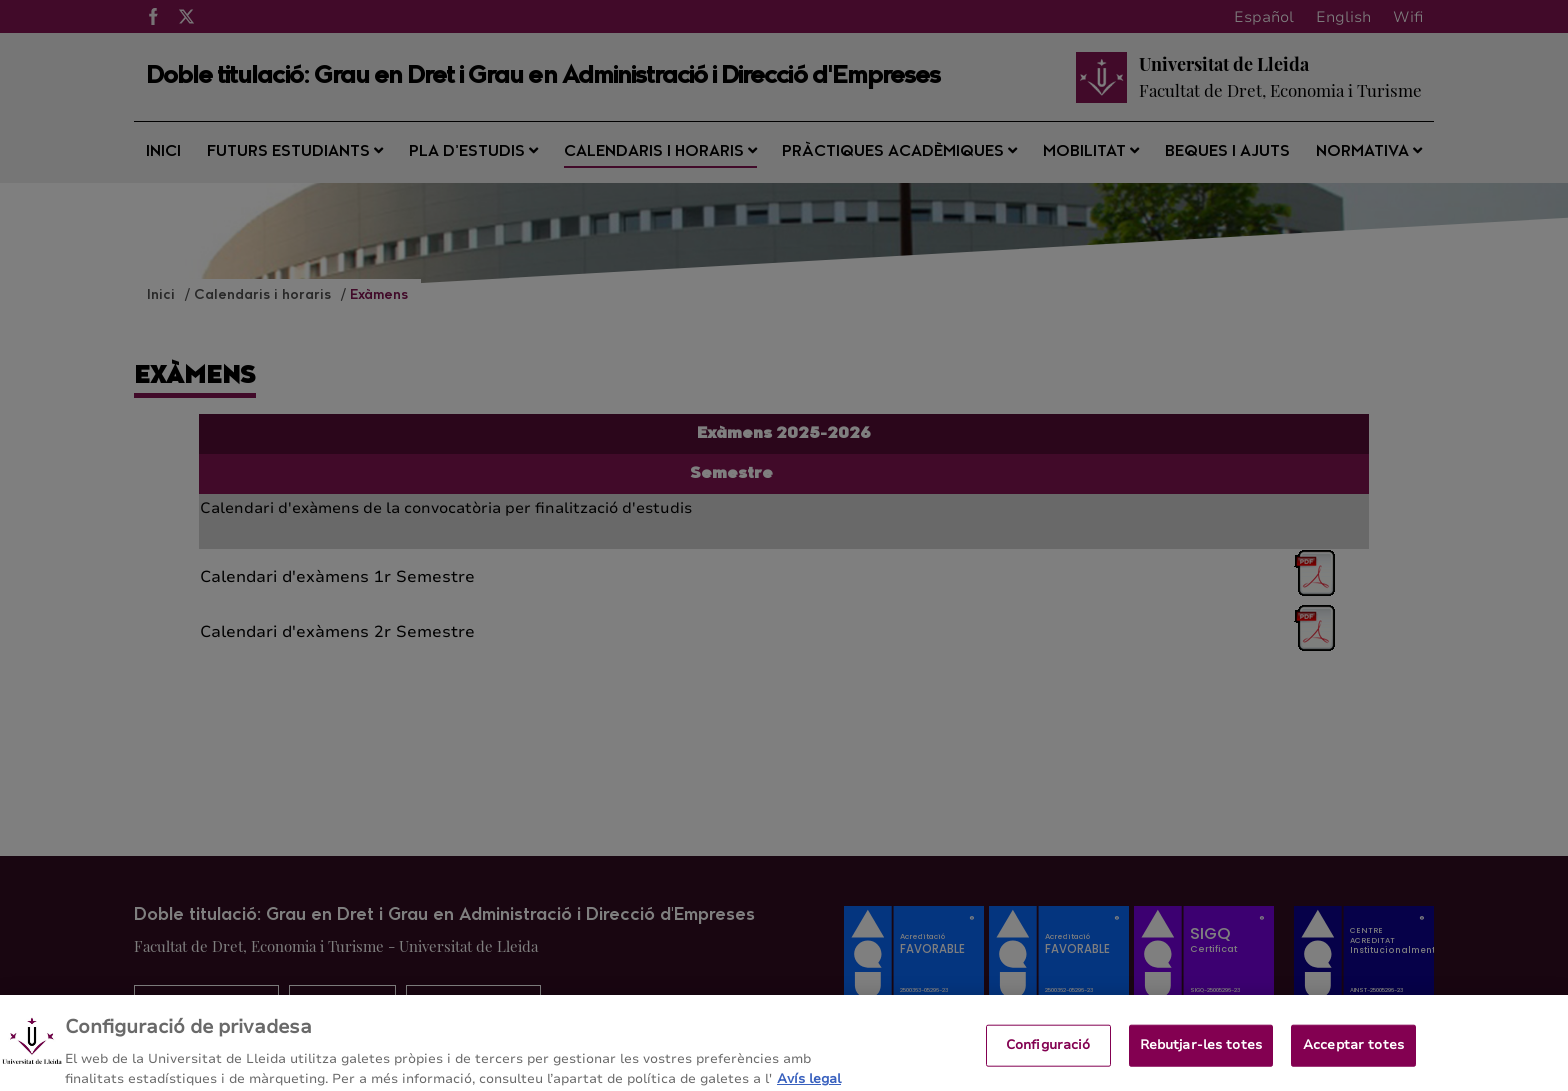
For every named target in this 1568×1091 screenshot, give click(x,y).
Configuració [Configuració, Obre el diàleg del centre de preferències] (1048, 1052)
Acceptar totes (1353, 1052)
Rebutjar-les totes (1201, 1052)
